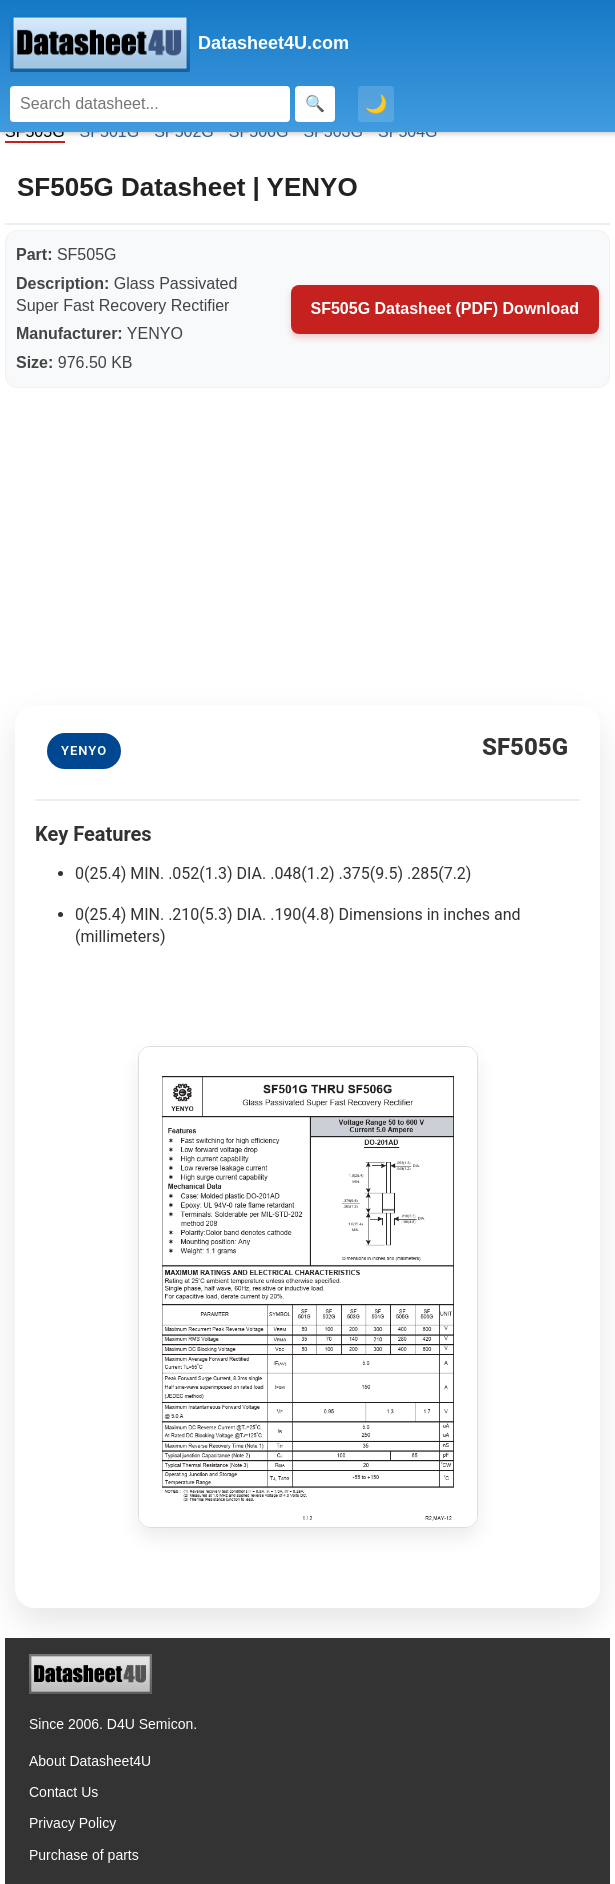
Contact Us (63, 1792)
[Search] (150, 104)
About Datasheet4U (90, 1761)
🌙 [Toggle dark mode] (376, 104)
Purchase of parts (84, 1855)
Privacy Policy (72, 1823)
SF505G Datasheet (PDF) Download (445, 308)
